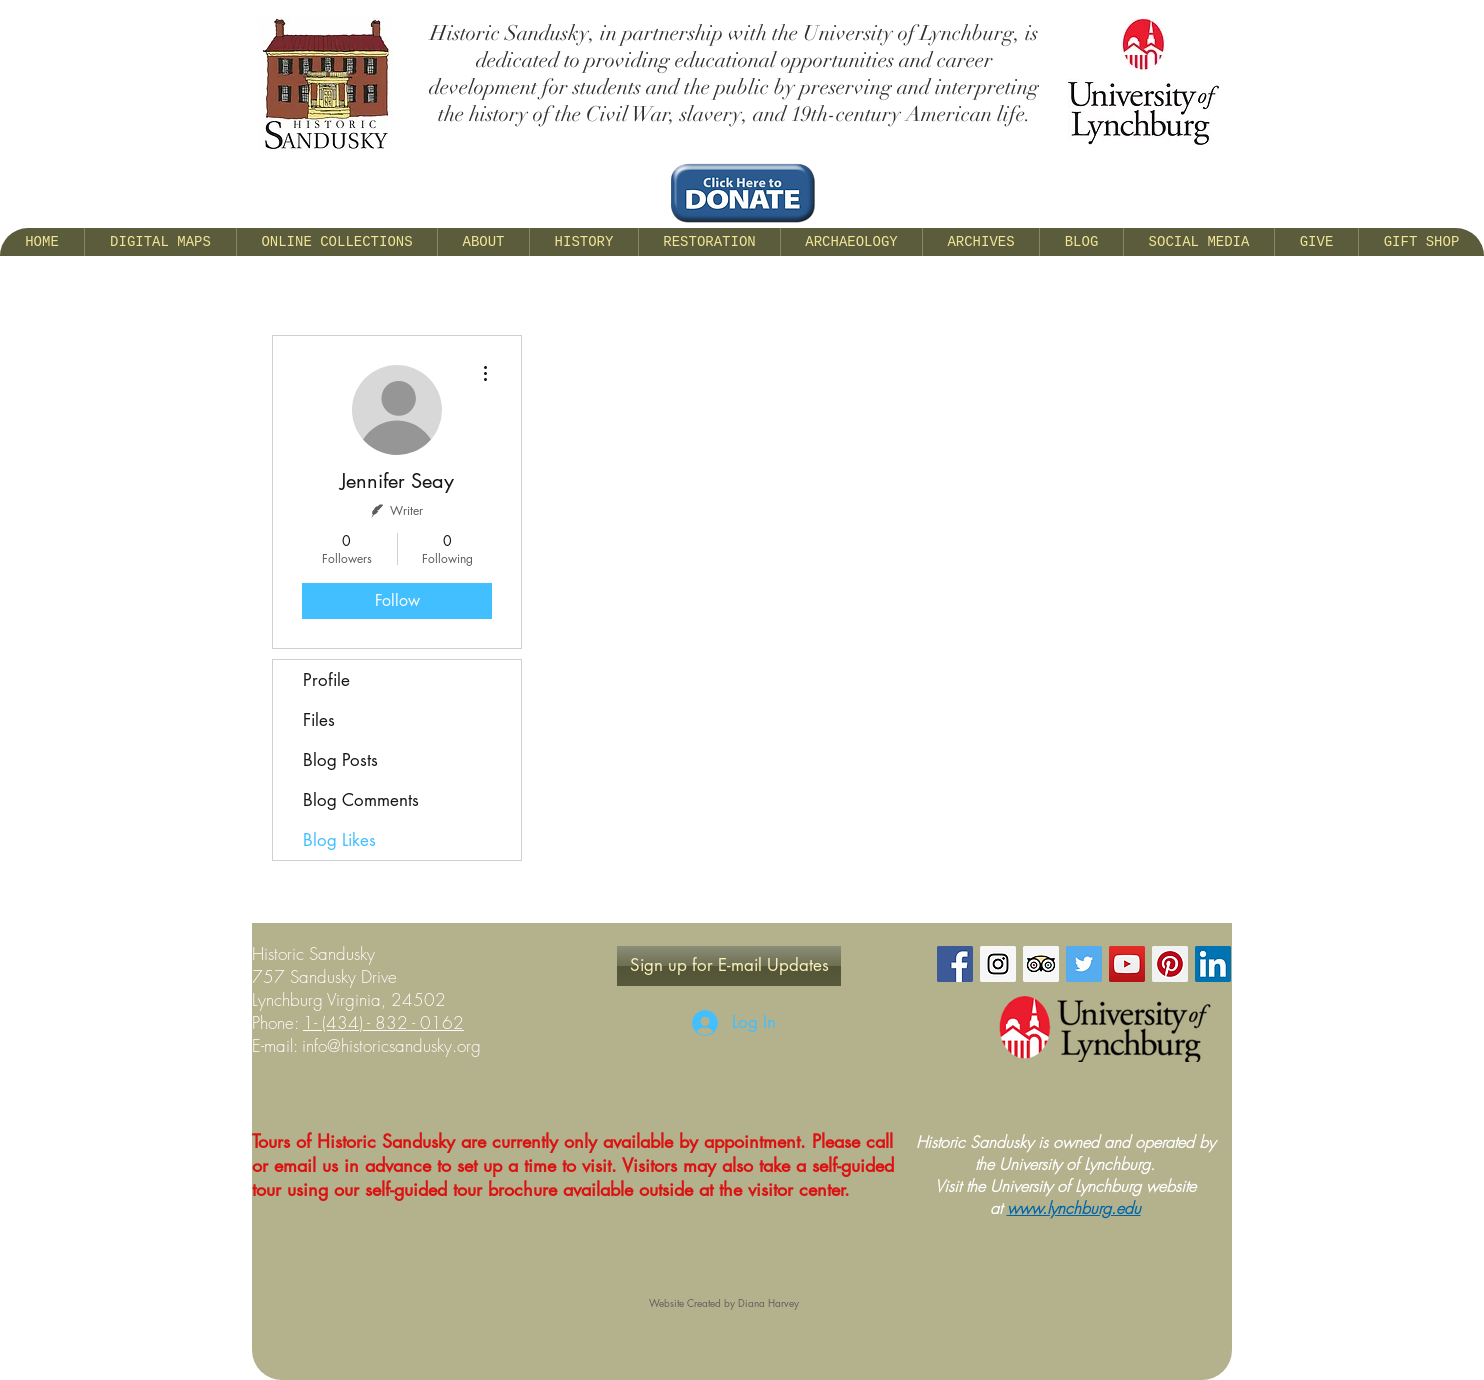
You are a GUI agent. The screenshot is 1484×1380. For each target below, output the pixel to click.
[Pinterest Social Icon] (1170, 964)
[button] (483, 242)
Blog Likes (339, 840)
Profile (326, 680)
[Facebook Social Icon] (955, 964)
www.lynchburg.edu (1074, 1208)
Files (319, 720)
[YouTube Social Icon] (1127, 964)
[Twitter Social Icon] (1084, 964)
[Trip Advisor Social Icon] (1041, 964)
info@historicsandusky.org (391, 1045)
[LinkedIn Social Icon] (1213, 964)
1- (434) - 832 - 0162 (383, 1022)
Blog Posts (340, 760)
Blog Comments (361, 800)
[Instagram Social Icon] (998, 964)
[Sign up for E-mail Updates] (729, 966)
